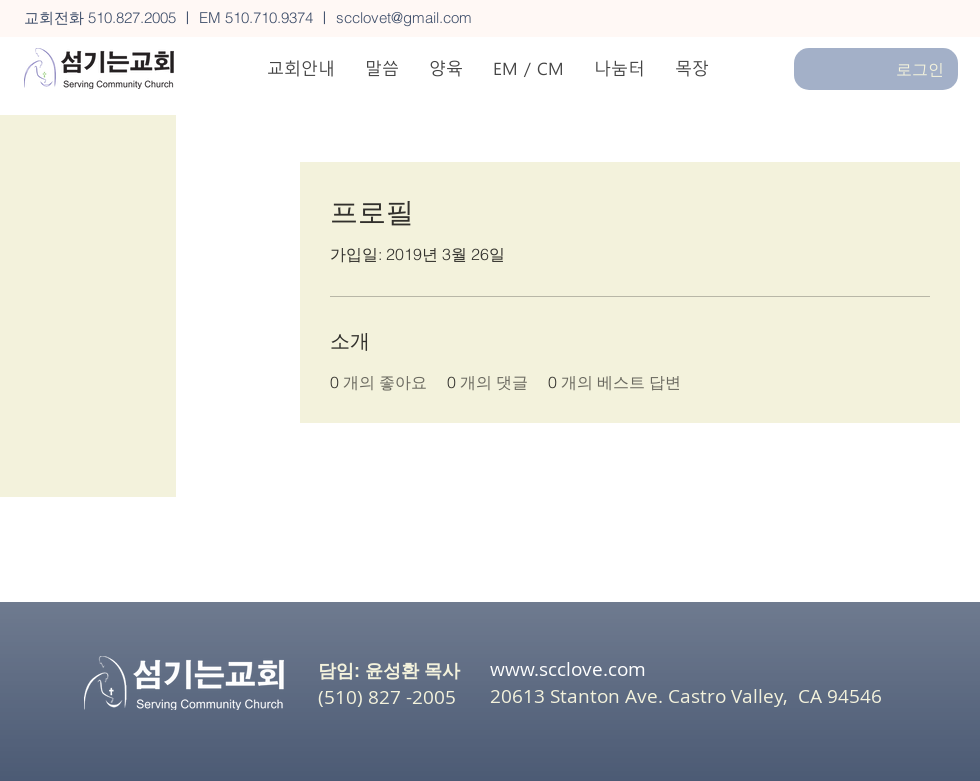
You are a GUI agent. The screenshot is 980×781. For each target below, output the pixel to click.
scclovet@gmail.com (404, 17)
